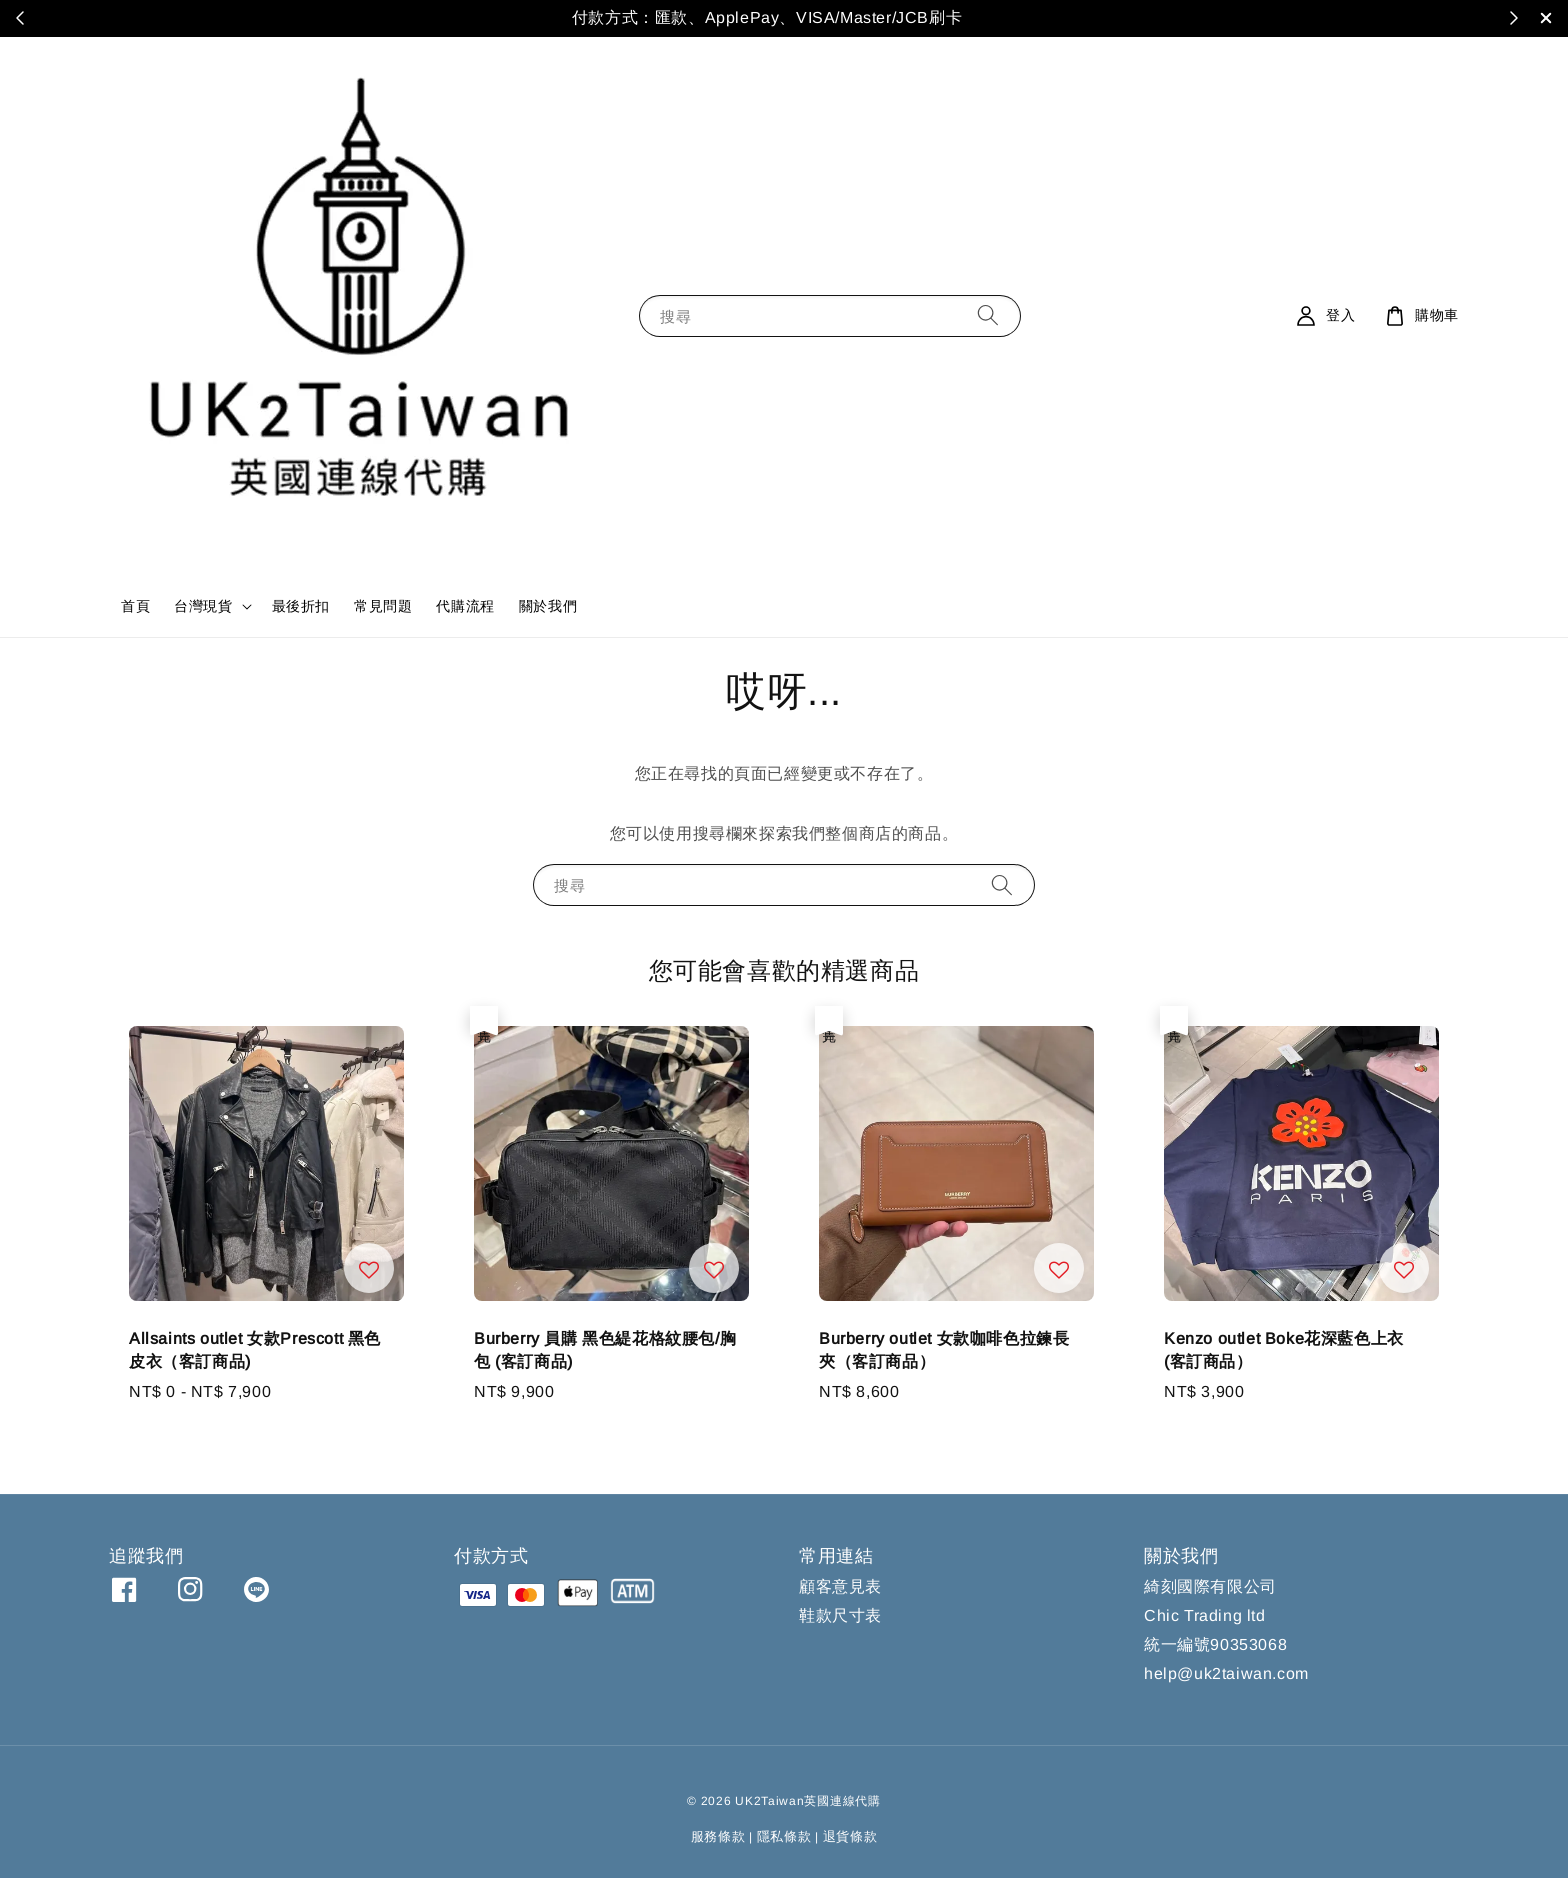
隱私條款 (784, 1836)
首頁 (135, 606)
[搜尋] (988, 315)
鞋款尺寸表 (840, 1615)
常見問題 (383, 606)
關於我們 (548, 606)
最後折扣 (301, 606)
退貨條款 (850, 1836)
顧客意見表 (840, 1586)
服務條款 (718, 1836)
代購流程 (465, 606)
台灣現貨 (203, 606)
